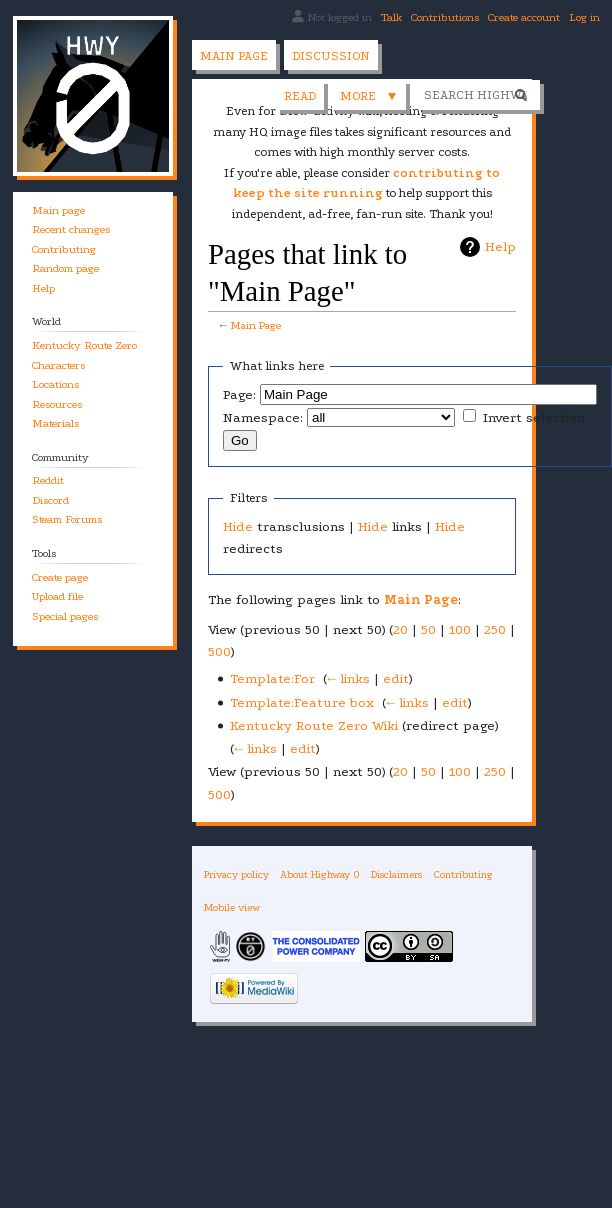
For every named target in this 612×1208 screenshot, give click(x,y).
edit (396, 678)
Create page (60, 577)
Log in (584, 17)
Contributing (64, 249)
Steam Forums (67, 519)
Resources (57, 404)
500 (219, 651)
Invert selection (534, 417)
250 (495, 629)
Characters (58, 365)
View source (294, 96)
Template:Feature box (302, 702)
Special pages (65, 616)
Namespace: (263, 417)
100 (460, 629)
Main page (234, 56)
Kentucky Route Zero (84, 345)
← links (348, 678)
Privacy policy (236, 874)
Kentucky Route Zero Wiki (314, 725)
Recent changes (71, 229)
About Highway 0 (320, 874)
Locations (55, 384)
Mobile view (232, 907)
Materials (55, 423)
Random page (65, 268)
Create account (524, 17)
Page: (239, 394)
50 (428, 629)
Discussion (331, 56)
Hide (238, 526)
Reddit (48, 480)
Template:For (272, 678)
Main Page (255, 325)
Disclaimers (396, 874)
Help (500, 246)
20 (400, 629)
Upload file (57, 596)
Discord (50, 500)
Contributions (445, 17)
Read (211, 96)
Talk (391, 17)
